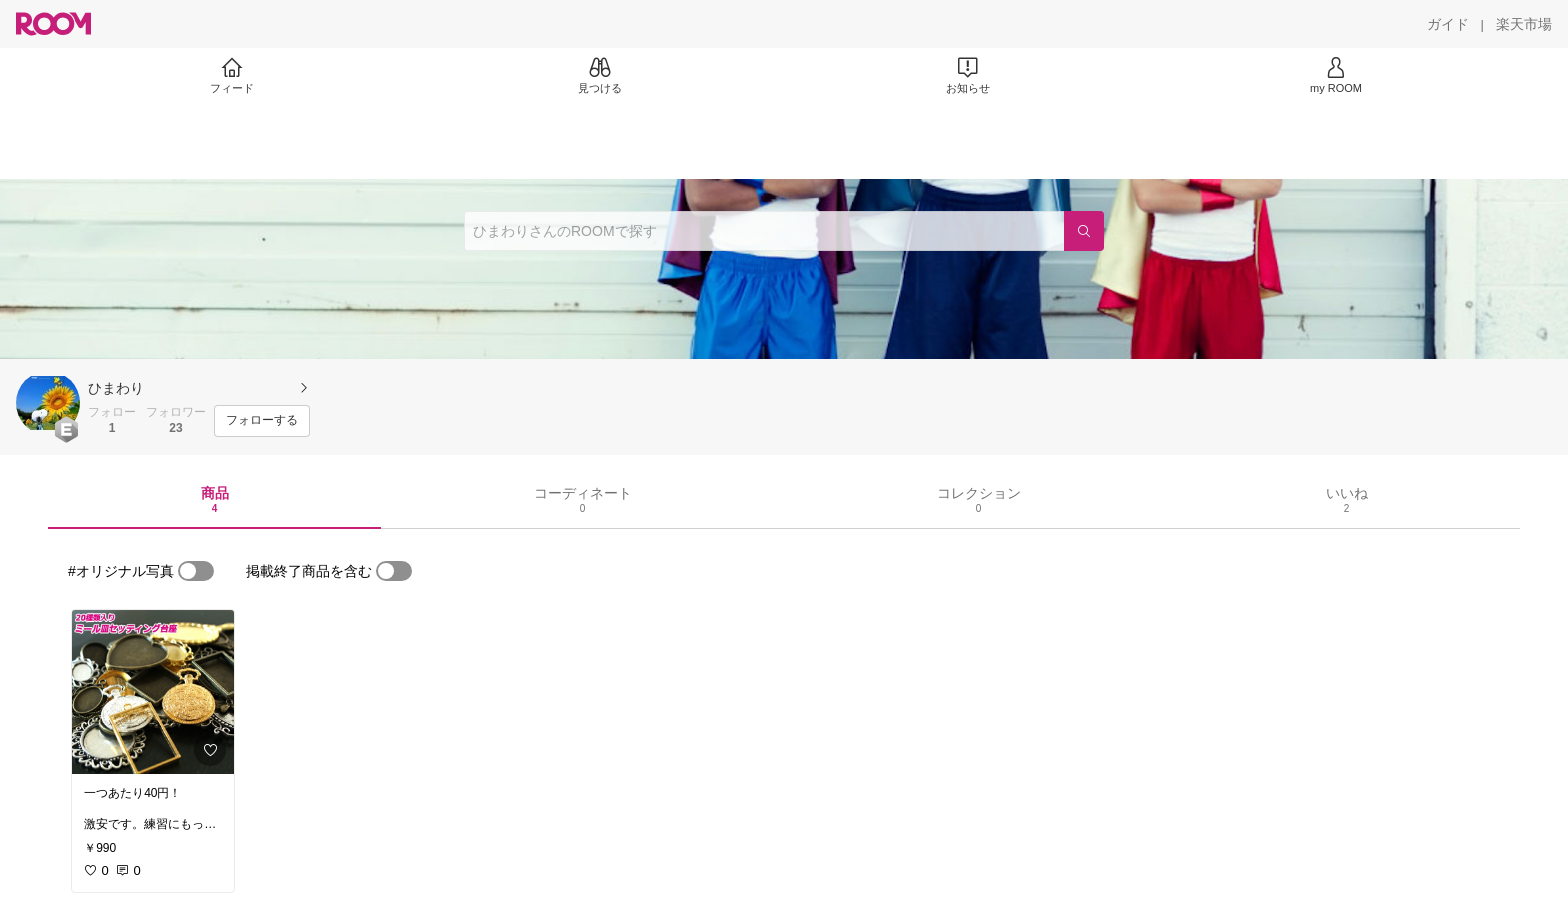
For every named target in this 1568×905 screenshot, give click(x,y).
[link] (153, 692)
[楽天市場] (1524, 24)
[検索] (1084, 231)
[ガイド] (1448, 24)
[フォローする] (262, 421)
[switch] (196, 571)
